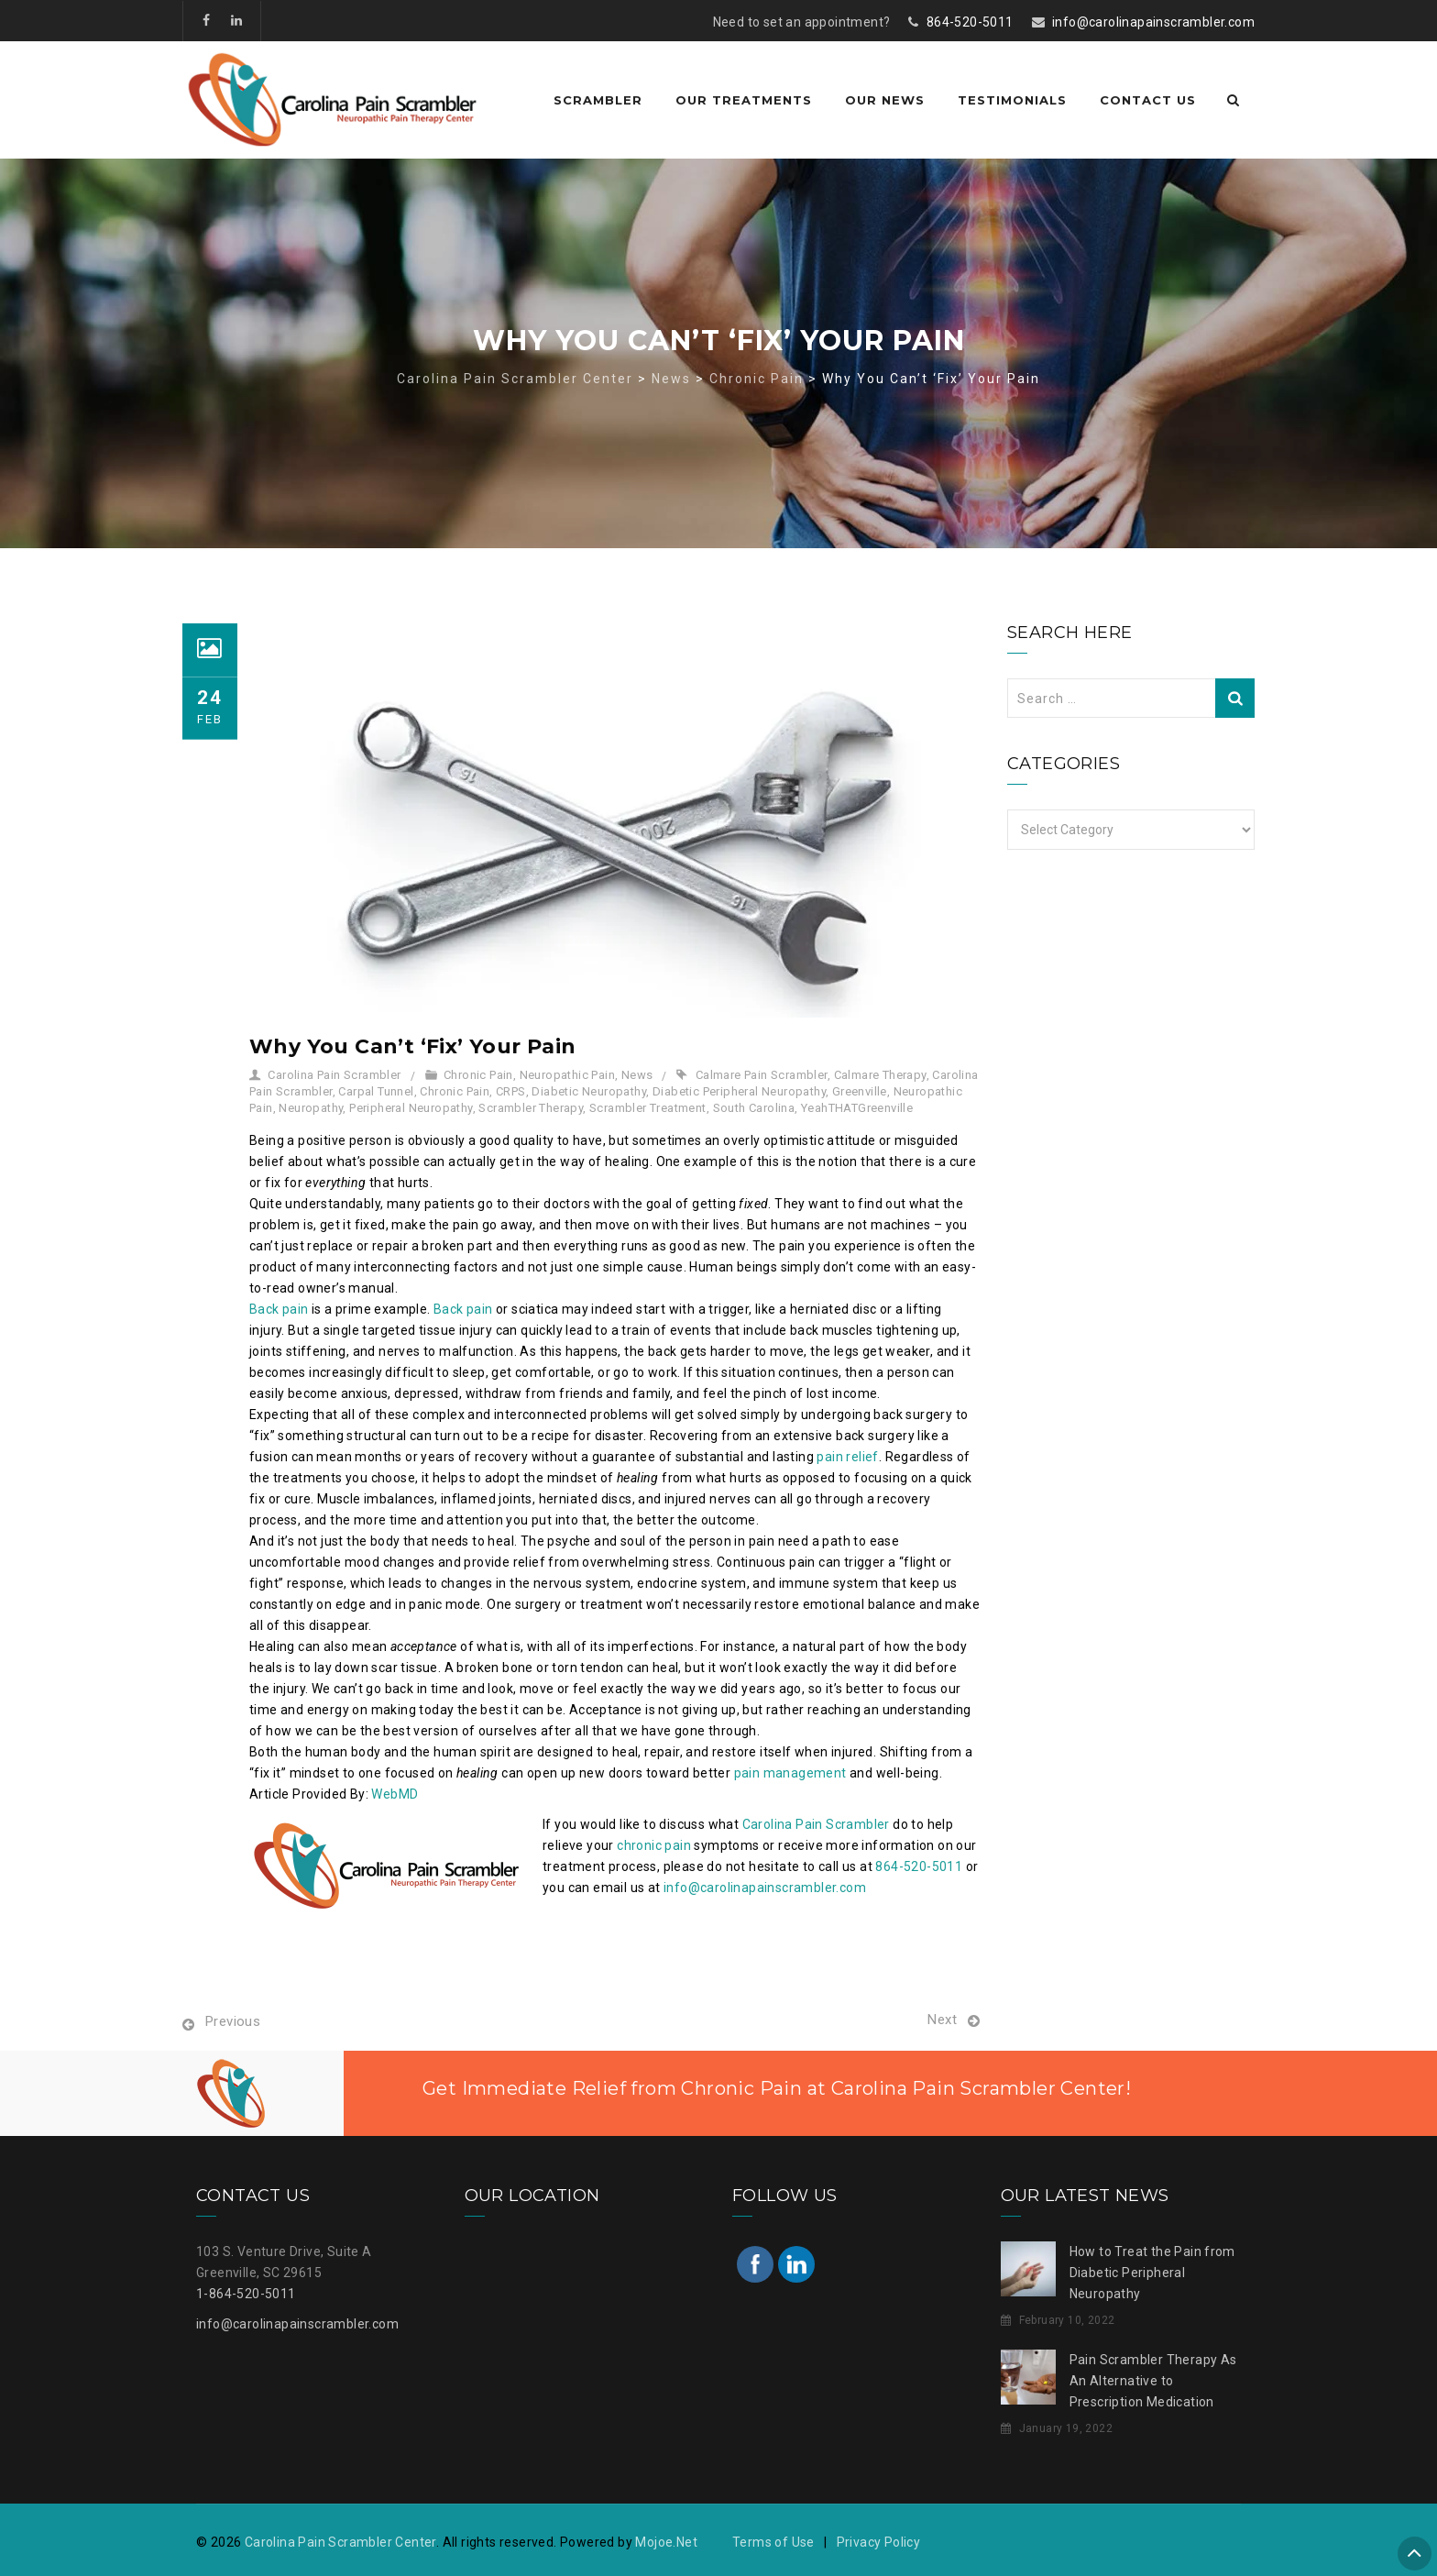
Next (942, 2019)
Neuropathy (311, 1108)
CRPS (511, 1091)
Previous (232, 2021)
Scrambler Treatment (648, 1108)
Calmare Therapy (880, 1075)
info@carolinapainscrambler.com (1153, 22)
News (637, 1075)
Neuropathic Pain (567, 1075)
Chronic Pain (478, 1075)
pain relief (847, 1456)
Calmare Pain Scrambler (762, 1075)
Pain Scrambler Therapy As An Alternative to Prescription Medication (1153, 2380)
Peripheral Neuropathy (410, 1108)
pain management (790, 1773)
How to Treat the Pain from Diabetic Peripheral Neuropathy (1152, 2272)
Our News (885, 100)
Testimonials (1012, 100)
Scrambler (598, 100)
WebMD (394, 1794)
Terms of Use (773, 2542)
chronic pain (654, 1845)
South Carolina (754, 1108)
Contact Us (1148, 100)
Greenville (859, 1091)
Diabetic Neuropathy (589, 1091)
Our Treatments (743, 100)
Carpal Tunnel (375, 1091)
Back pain (279, 1309)
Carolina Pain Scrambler (334, 1075)
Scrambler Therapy (530, 1108)
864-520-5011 (970, 22)
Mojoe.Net (666, 2542)
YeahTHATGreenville (857, 1108)
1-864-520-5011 (246, 2293)
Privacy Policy (879, 2542)
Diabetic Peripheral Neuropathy (739, 1091)
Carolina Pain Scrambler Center (340, 2542)
